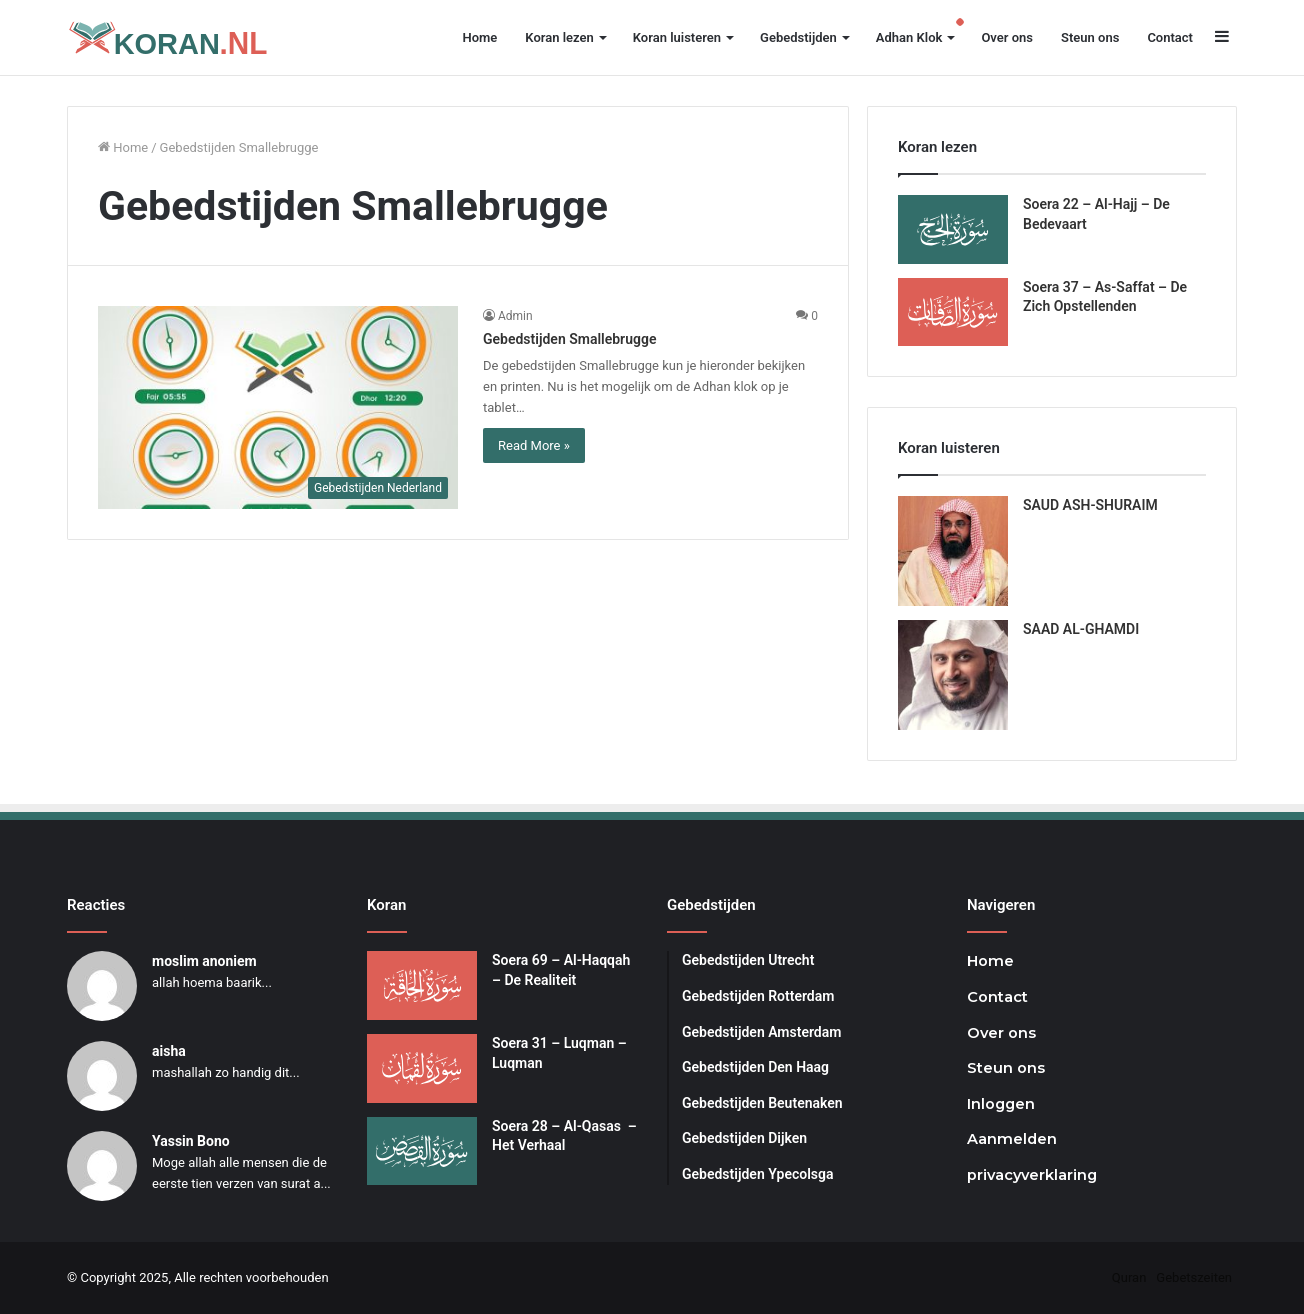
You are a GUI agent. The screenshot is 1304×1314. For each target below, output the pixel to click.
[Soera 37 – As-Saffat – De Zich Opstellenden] (953, 312)
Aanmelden (1012, 1139)
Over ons (1007, 37)
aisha (169, 1051)
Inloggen (1001, 1104)
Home (479, 37)
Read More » (534, 445)
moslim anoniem (204, 961)
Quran (1129, 1277)
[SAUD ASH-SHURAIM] (953, 551)
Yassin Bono (191, 1141)
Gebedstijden (798, 37)
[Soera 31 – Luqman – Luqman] (422, 1068)
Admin (515, 316)
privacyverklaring (1032, 1175)
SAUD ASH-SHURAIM (1090, 505)
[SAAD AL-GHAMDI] (953, 675)
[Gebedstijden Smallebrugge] (278, 407)
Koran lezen (559, 37)
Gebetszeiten (1194, 1277)
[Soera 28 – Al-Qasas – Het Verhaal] (422, 1151)
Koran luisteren (677, 37)
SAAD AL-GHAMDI (1081, 629)
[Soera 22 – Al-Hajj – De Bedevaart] (953, 229)
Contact (1170, 37)
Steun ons (1090, 37)
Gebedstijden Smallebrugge (569, 339)
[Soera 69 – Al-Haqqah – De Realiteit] (422, 985)
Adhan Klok (909, 37)
